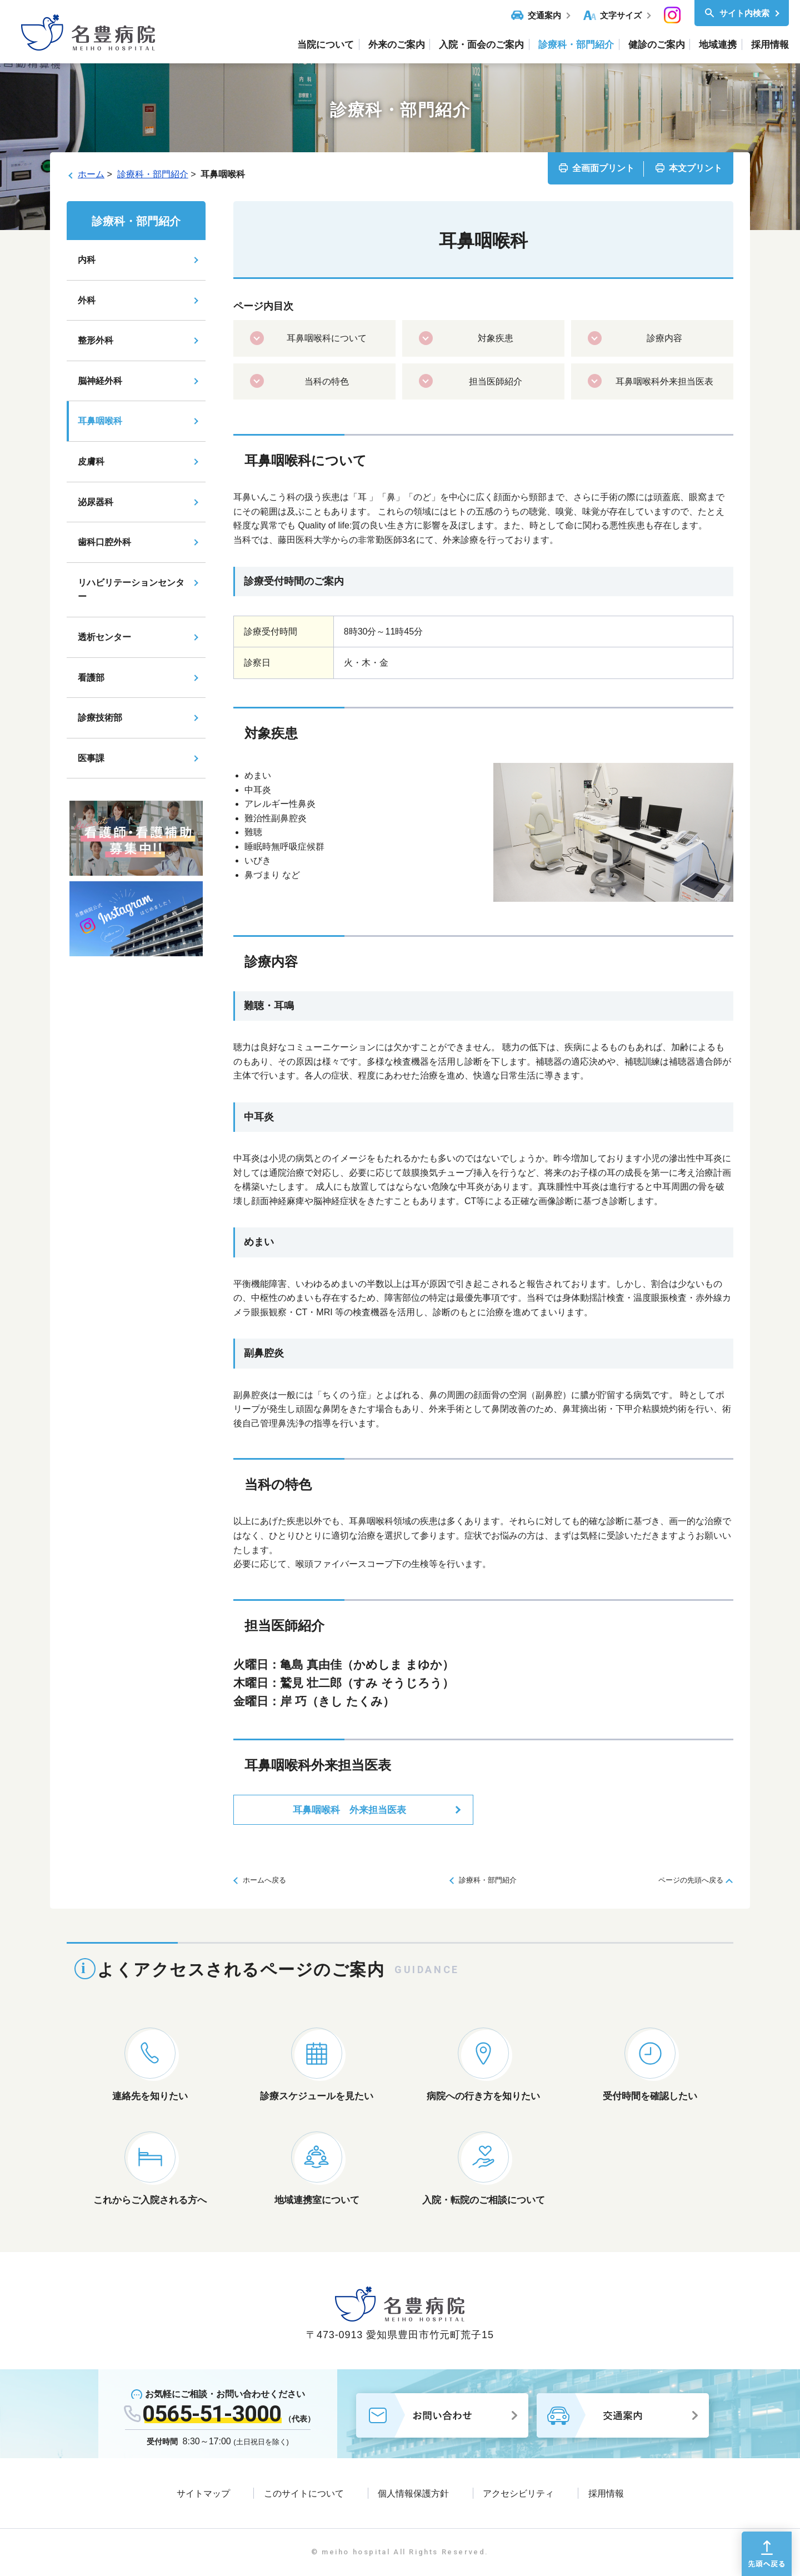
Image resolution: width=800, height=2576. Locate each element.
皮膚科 (91, 461)
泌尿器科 (95, 502)
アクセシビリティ (518, 2493)
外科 (87, 300)
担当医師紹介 (495, 381)
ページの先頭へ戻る (690, 1880)
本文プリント (695, 168)
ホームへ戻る (264, 1880)
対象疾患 (495, 338)
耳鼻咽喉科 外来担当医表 (349, 1810)
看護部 (91, 677)
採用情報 (606, 2493)
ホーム (91, 174)
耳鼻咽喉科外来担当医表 (664, 381)
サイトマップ (203, 2493)
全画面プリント (603, 168)
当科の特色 (326, 381)
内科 (87, 259)
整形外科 (95, 340)
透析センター (104, 637)
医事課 (91, 758)
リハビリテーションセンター (131, 590)
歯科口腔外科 (104, 542)
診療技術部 (100, 717)
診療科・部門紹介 (152, 174)
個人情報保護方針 (413, 2493)
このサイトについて (304, 2493)
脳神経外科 (100, 381)
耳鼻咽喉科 (100, 421)
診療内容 (664, 338)
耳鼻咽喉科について (327, 338)
